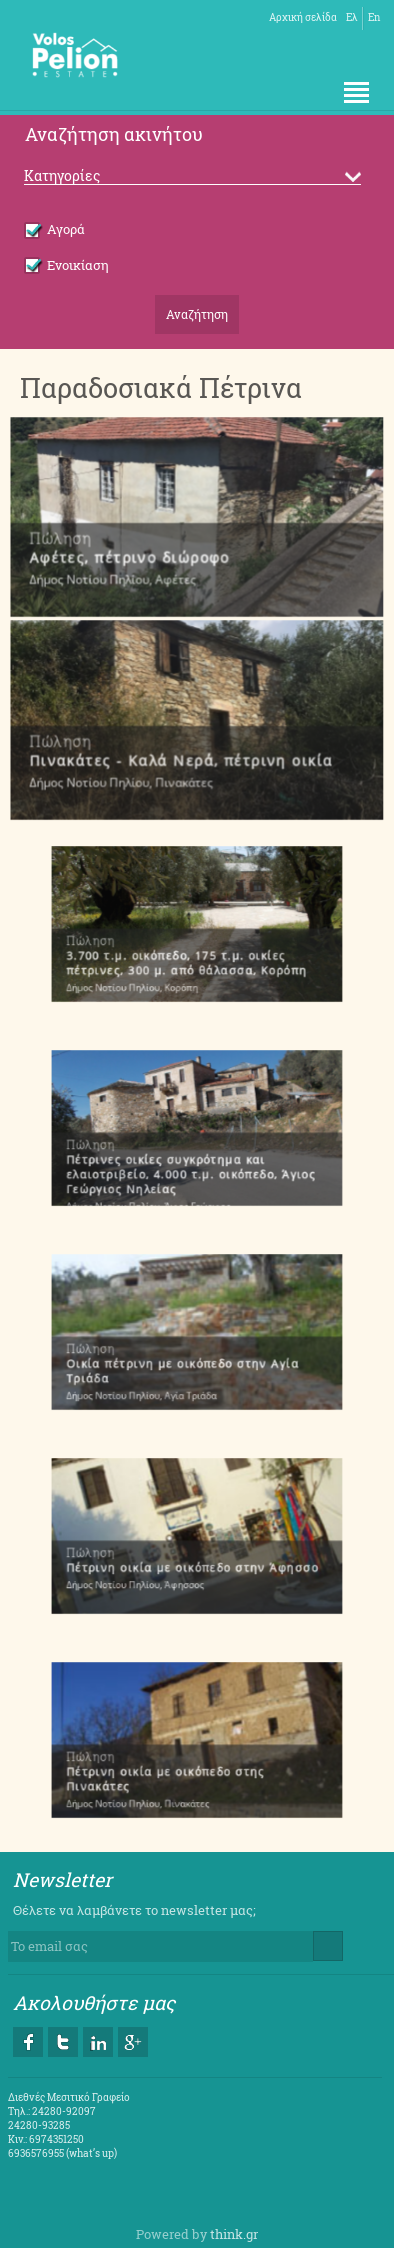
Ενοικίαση (66, 265)
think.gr (234, 2234)
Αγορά (54, 229)
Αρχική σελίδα (303, 17)
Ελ (352, 17)
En (374, 17)
